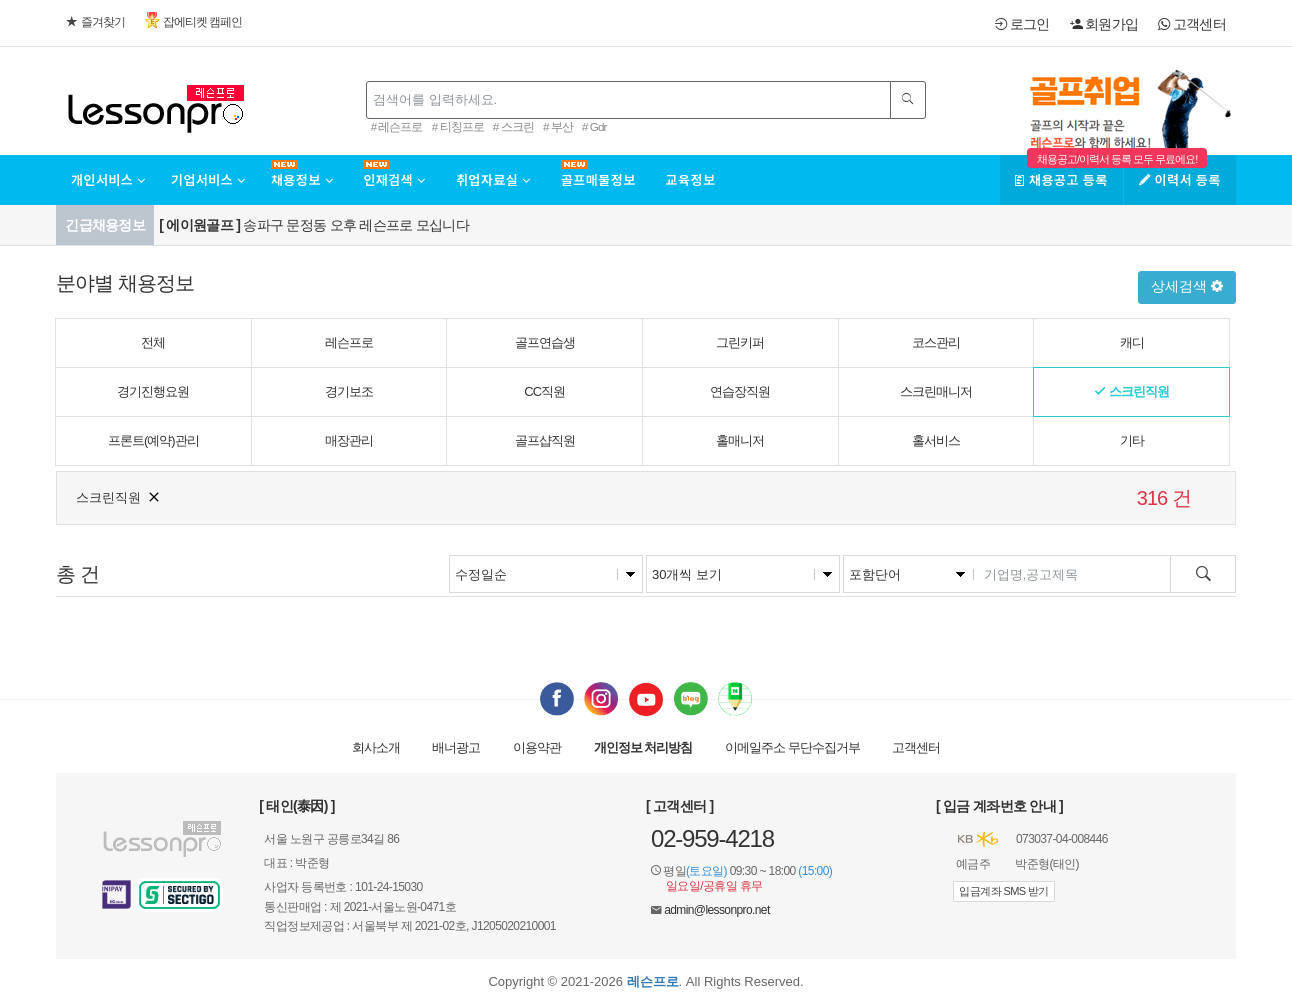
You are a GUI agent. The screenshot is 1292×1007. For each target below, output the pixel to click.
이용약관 (537, 747)
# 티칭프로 (458, 126)
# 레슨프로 (397, 126)
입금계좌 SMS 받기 (1003, 891)
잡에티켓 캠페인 (193, 20)
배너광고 (456, 747)
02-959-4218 (712, 838)
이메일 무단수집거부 (792, 747)
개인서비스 (108, 179)
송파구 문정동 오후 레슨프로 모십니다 (314, 225)
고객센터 (1192, 24)
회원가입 (1104, 24)
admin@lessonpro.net (717, 910)
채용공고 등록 (1061, 179)
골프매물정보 (598, 179)
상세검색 (1187, 286)
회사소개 (376, 747)
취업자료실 (493, 179)
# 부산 (558, 126)
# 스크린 (513, 126)
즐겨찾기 (95, 22)
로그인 (1022, 24)
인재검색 (394, 179)
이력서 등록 (1180, 179)
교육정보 (691, 179)
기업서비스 (208, 179)
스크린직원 (119, 495)
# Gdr (594, 126)
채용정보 (302, 179)
